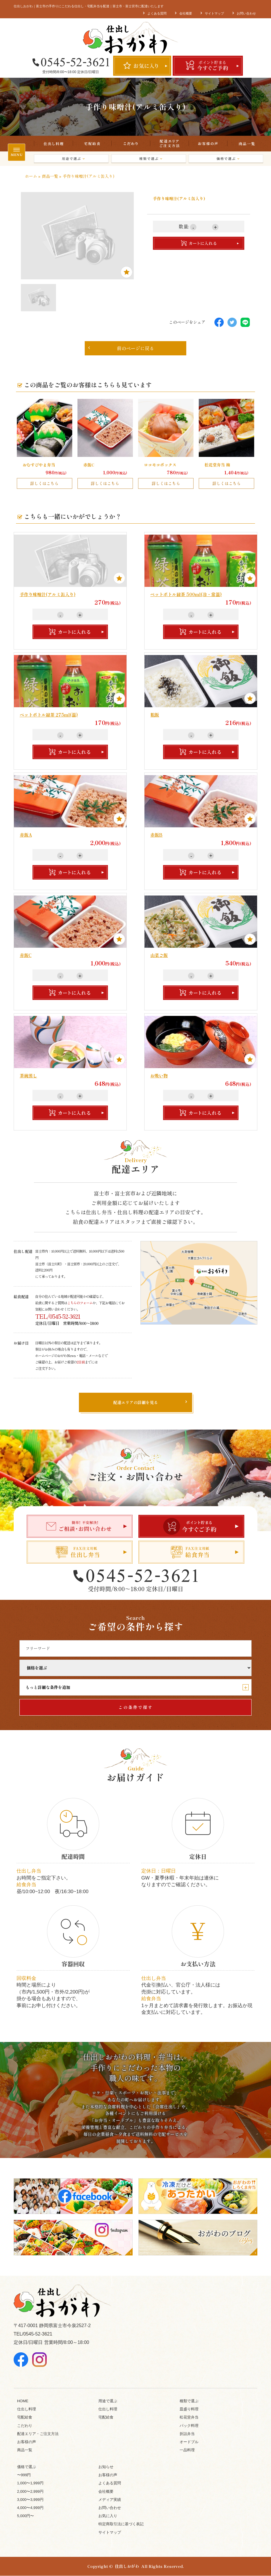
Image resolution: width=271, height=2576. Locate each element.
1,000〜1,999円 (30, 2483)
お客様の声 (208, 143)
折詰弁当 (187, 2434)
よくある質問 (157, 13)
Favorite (126, 272)
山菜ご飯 (159, 955)
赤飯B (156, 835)
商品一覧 (246, 143)
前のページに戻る (121, 348)
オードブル (189, 2442)
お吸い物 (159, 1075)
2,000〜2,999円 (30, 2492)
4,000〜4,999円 (30, 2508)
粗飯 (154, 715)
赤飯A (26, 835)
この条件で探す (135, 1707)
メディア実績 (109, 2500)
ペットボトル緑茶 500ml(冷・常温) (186, 594)
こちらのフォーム (80, 1302)
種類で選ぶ (150, 158)
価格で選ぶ (227, 158)
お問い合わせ (246, 13)
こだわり (130, 143)
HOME (22, 2401)
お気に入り (107, 2516)
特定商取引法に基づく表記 (121, 2524)
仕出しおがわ (127, 2566)
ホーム (31, 176)
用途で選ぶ (72, 158)
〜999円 (24, 2475)
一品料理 (187, 2450)
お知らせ (105, 2467)
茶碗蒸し (28, 1075)
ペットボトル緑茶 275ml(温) (49, 715)
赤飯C (26, 955)
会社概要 (185, 13)
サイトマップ (214, 13)
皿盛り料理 (189, 2409)
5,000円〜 (25, 2516)
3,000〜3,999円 (30, 2500)
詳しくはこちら (44, 483)
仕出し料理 (53, 143)
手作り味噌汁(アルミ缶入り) (47, 594)
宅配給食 (92, 143)
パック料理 (189, 2426)
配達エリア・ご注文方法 (169, 143)
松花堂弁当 (189, 2417)
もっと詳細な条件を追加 (137, 1687)
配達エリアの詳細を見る (135, 1402)
